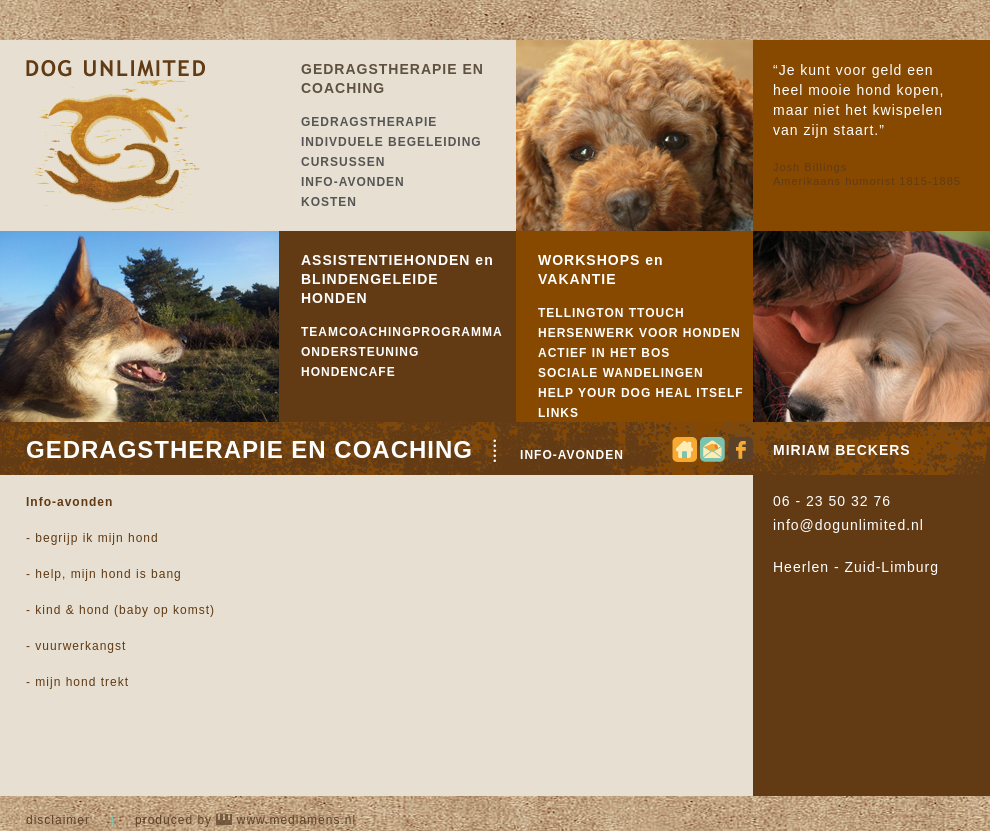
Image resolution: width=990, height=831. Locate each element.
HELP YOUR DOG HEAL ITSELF (641, 393)
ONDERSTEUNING (360, 352)
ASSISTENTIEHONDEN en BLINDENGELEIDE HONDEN (397, 279)
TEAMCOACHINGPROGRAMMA (402, 332)
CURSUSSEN (343, 162)
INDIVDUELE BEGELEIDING (391, 142)
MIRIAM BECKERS (842, 450)
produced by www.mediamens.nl (245, 820)
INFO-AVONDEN (353, 182)
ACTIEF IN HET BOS (604, 353)
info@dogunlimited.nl (848, 525)
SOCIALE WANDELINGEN (621, 373)
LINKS (558, 413)
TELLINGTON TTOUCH (611, 313)
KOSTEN (329, 202)
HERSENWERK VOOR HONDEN (639, 333)
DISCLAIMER (58, 820)
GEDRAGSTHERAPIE (369, 122)
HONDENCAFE (348, 372)
